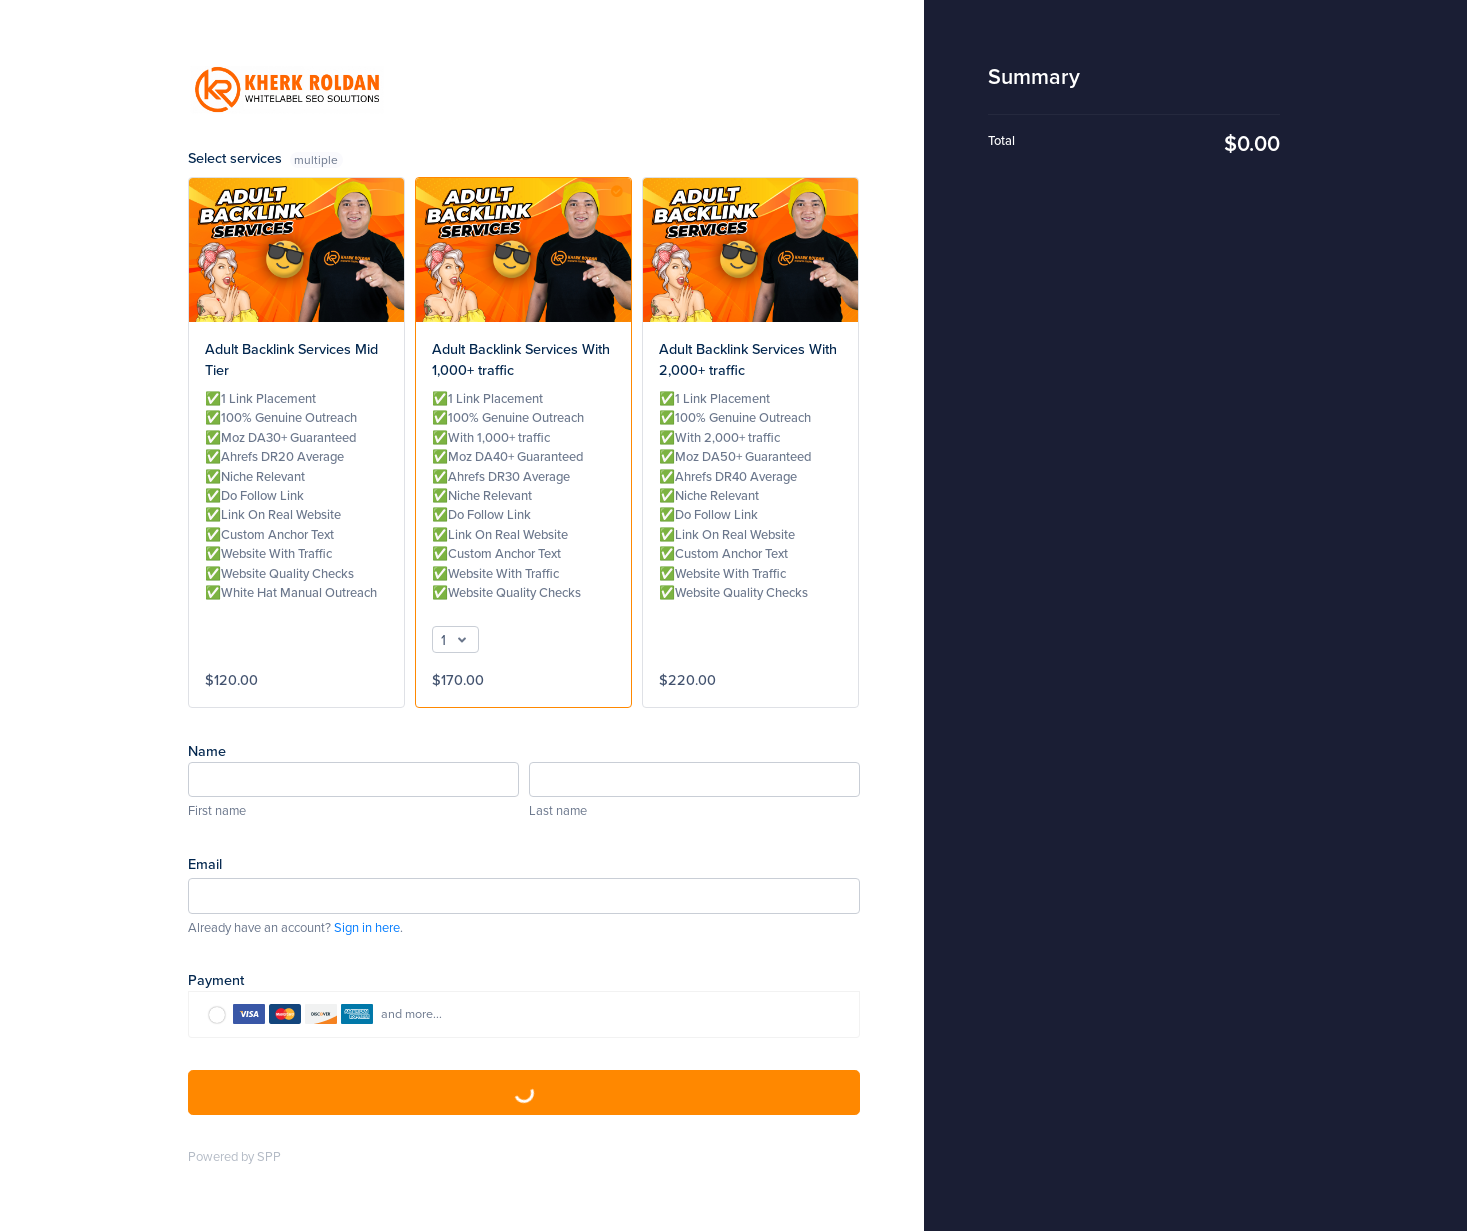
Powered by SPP (234, 1156)
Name (207, 750)
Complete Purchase (524, 1092)
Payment (216, 979)
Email (205, 863)
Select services (266, 157)
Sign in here (367, 927)
